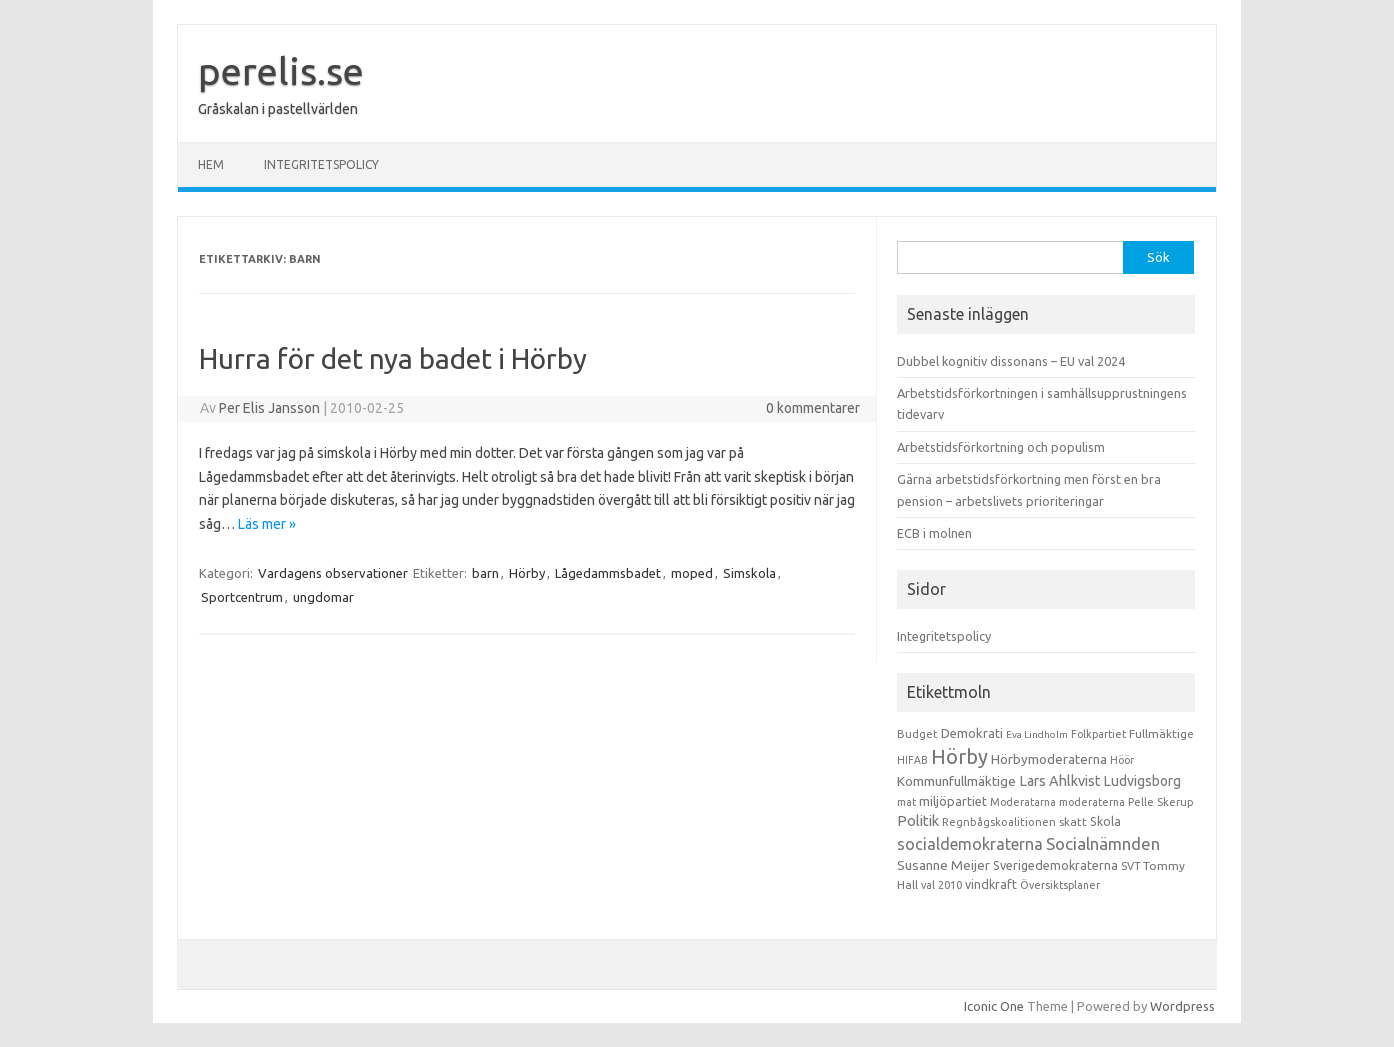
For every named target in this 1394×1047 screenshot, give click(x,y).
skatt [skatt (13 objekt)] (1073, 821)
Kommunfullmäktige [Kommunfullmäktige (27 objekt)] (956, 781)
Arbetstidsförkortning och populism (1001, 447)
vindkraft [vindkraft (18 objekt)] (991, 884)
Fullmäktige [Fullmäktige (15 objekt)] (1161, 733)
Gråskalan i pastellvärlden (278, 109)
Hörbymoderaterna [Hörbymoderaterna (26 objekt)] (1049, 759)
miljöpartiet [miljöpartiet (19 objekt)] (953, 801)
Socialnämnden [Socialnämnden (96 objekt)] (1103, 843)
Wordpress (1182, 1006)
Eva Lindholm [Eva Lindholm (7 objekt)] (1037, 734)
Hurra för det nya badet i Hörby (393, 358)
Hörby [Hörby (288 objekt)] (959, 756)
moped (692, 573)
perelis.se (281, 71)
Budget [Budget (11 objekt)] (917, 734)
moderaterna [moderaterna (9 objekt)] (1092, 802)
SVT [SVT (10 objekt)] (1130, 866)
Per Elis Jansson (269, 408)
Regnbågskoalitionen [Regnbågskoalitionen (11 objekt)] (999, 822)
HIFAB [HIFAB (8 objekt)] (912, 760)
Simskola (749, 573)
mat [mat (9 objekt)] (906, 802)
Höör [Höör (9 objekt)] (1122, 760)
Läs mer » (267, 524)
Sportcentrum (242, 597)
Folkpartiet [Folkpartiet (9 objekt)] (1098, 734)
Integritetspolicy (321, 164)
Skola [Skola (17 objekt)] (1105, 821)
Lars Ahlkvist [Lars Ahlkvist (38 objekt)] (1060, 781)
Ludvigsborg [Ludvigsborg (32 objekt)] (1142, 781)
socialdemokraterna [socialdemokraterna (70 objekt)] (970, 844)
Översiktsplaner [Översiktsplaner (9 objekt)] (1060, 885)
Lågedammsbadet (608, 573)
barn (485, 573)
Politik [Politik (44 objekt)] (918, 820)
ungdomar (323, 597)
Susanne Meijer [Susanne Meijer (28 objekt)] (943, 865)
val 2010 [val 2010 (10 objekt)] (941, 885)
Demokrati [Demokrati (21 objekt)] (972, 733)
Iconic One (994, 1006)
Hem (211, 164)
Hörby (527, 573)
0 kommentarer (813, 408)
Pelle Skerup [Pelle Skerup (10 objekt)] (1161, 802)
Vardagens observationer (333, 573)
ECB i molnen (934, 533)
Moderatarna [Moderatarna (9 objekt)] (1023, 802)
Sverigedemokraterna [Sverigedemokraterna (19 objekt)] (1055, 865)
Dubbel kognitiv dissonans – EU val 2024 (1011, 361)
